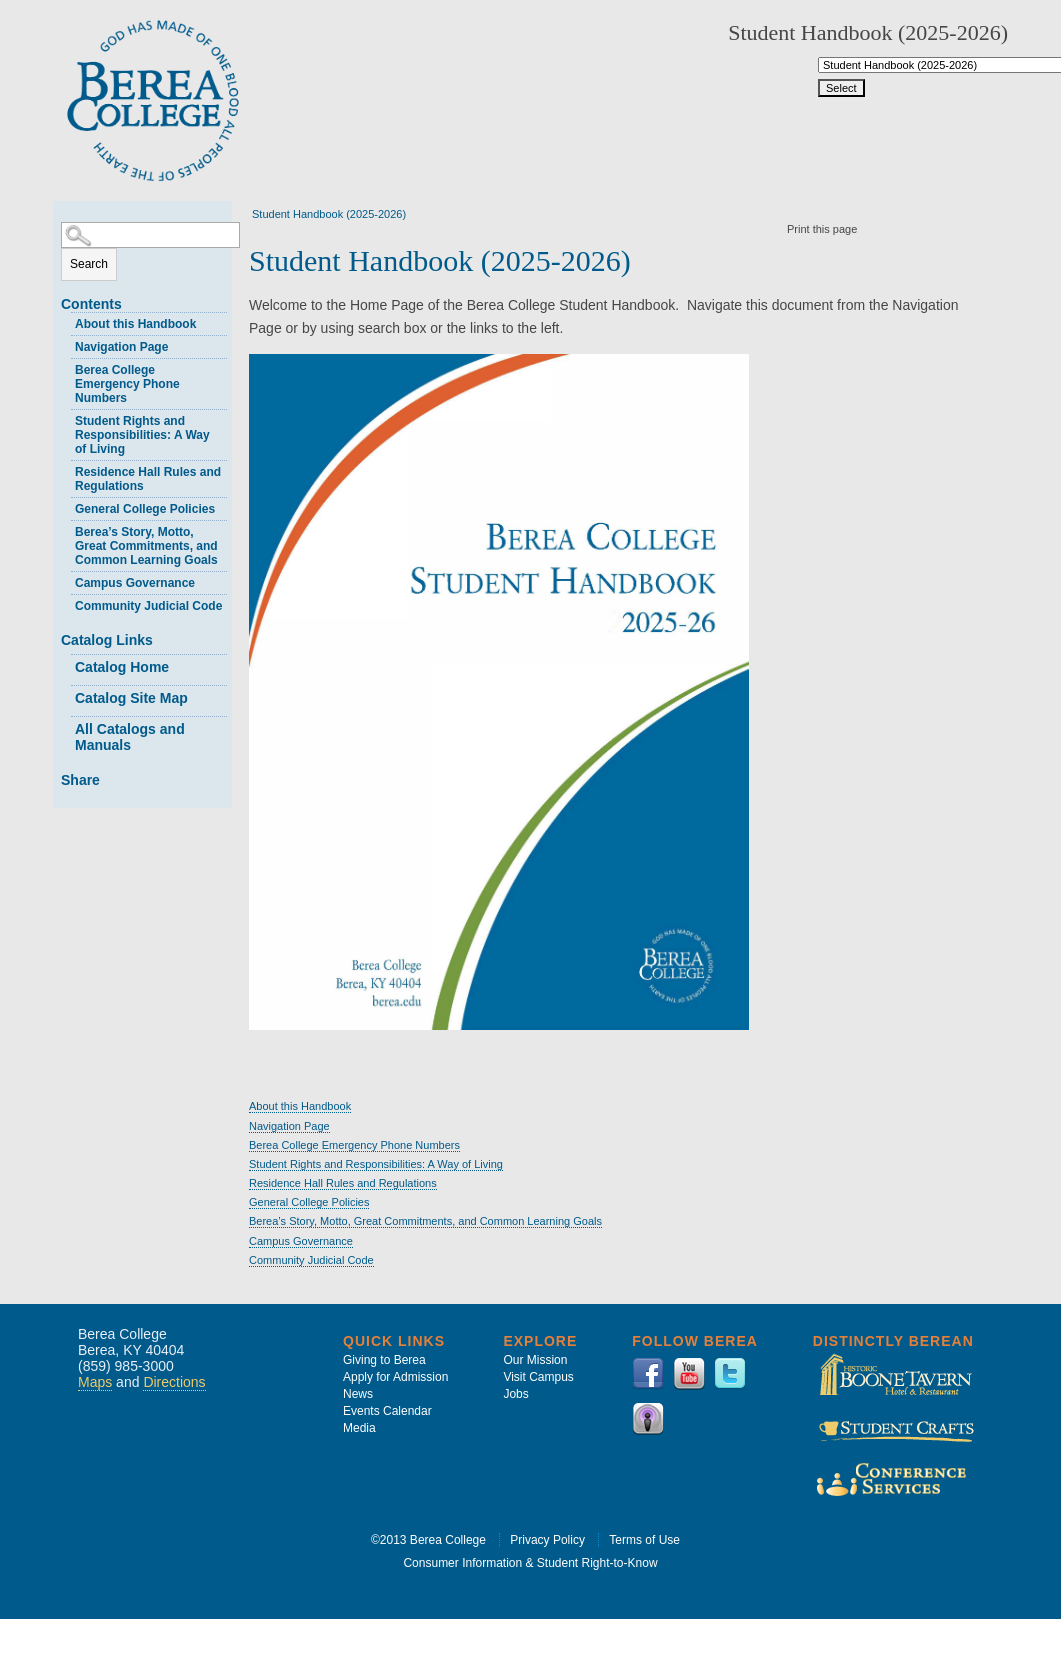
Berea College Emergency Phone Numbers (127, 384)
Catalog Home (122, 667)
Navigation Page (121, 347)
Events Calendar (387, 1411)
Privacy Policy (547, 1540)
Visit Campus (538, 1377)
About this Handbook (135, 324)
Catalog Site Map (131, 698)
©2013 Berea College (428, 1540)
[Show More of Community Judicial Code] (66, 603)
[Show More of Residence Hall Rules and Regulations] (66, 469)
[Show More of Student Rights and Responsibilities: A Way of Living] (66, 418)
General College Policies (145, 509)
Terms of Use (644, 1540)
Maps (95, 1382)
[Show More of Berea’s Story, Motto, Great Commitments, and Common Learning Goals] (66, 529)
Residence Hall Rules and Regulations (148, 479)
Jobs (515, 1394)
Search (89, 264)
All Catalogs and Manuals (130, 737)
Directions (174, 1382)
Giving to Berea (384, 1360)
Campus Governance (135, 583)
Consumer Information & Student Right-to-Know (530, 1563)
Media (359, 1428)
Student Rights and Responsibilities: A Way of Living (142, 435)
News (358, 1394)
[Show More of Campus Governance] (66, 580)
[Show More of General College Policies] (66, 506)
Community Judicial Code (148, 606)
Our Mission (535, 1360)
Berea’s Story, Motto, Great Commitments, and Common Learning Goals (146, 546)
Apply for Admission (395, 1377)
